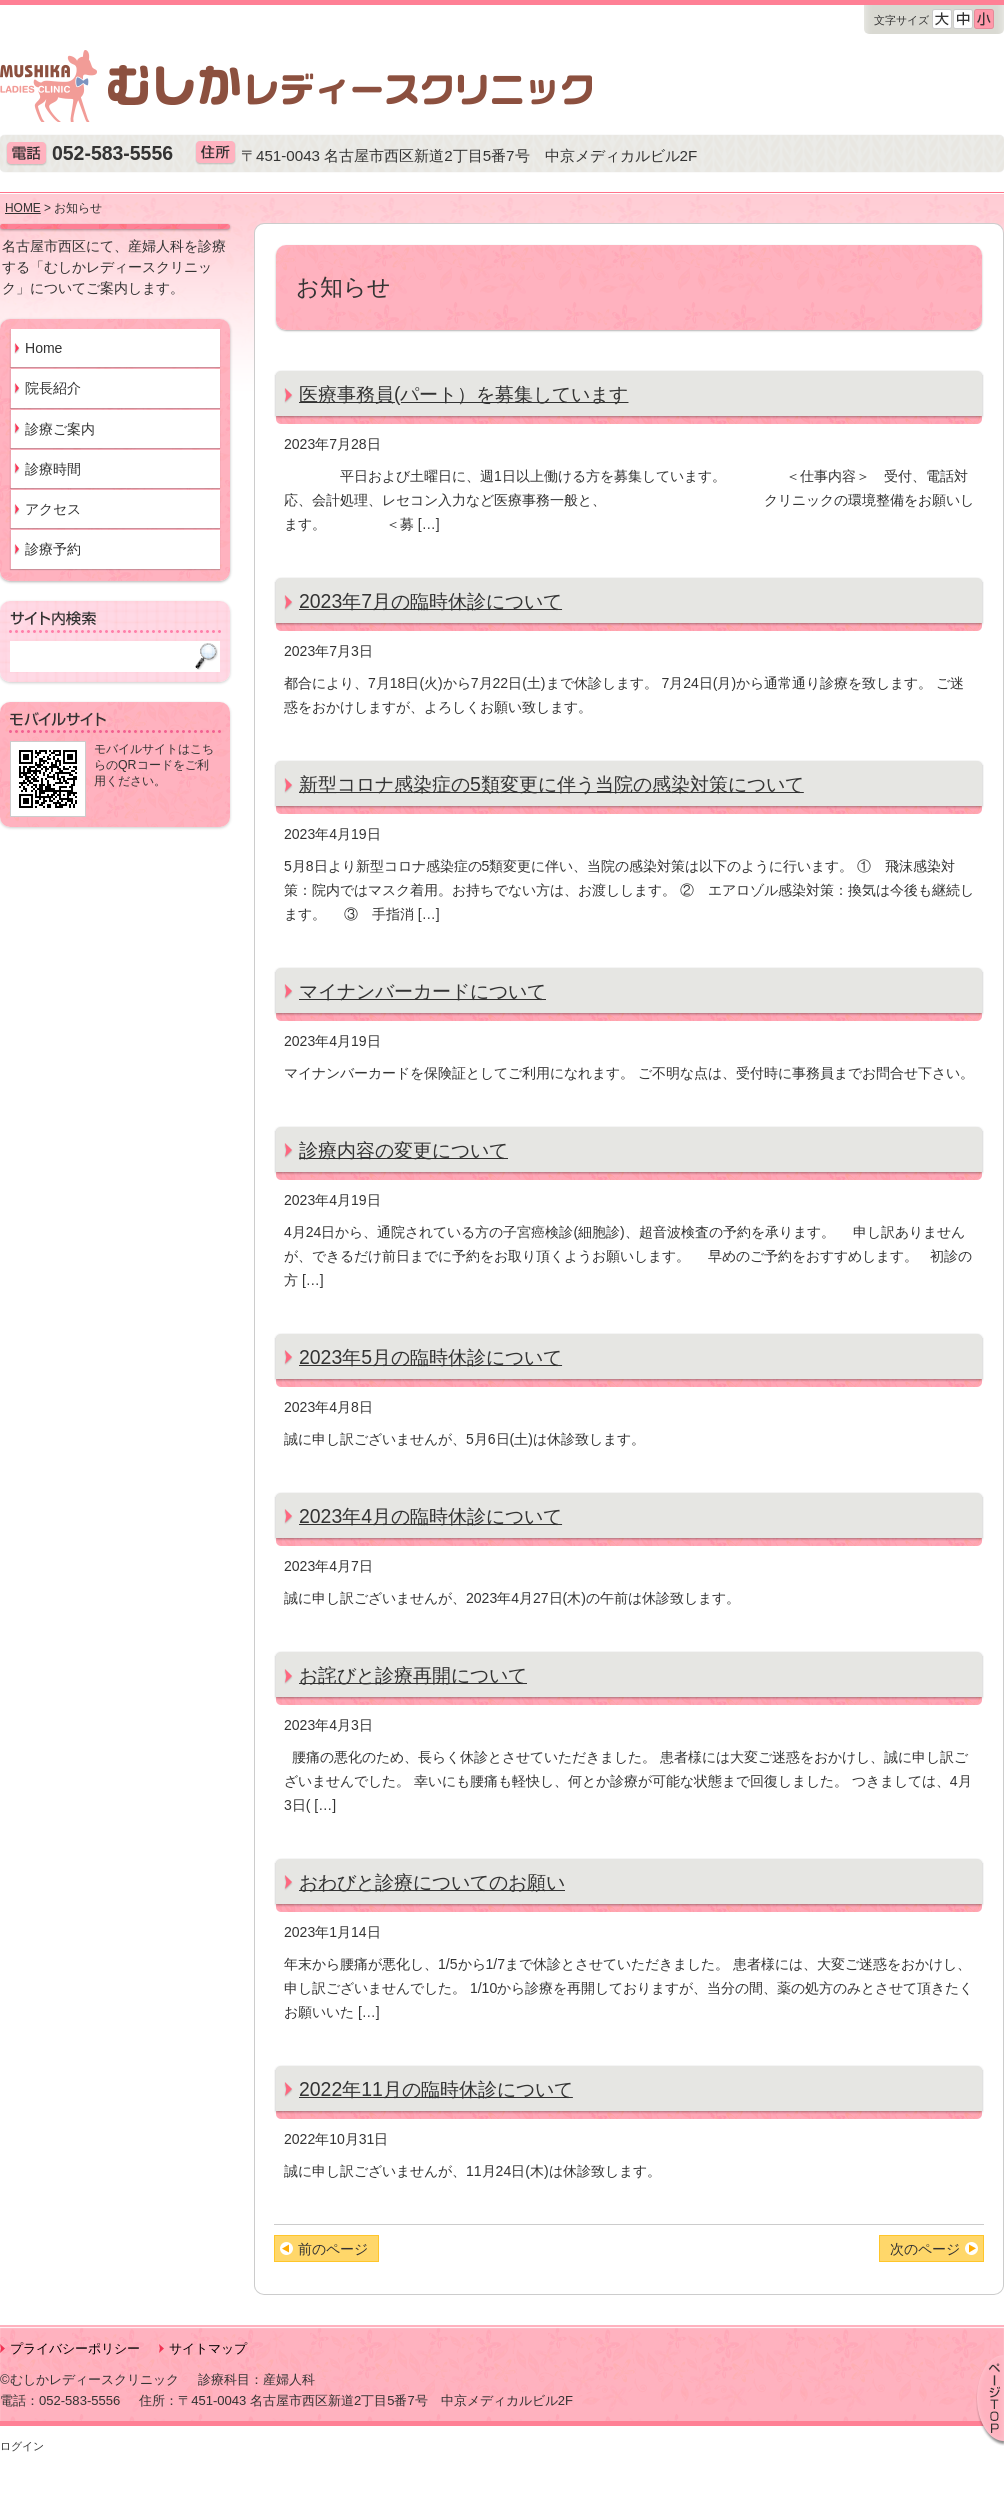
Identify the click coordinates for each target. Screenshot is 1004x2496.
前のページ (333, 2249)
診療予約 (53, 549)
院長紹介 (53, 388)
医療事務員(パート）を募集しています (463, 394)
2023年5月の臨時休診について (430, 1357)
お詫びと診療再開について (413, 1675)
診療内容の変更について (403, 1150)
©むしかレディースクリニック (89, 2379)
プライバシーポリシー (75, 2348)
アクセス (53, 509)
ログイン (22, 2446)
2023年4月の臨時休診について (430, 1516)
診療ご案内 (60, 429)
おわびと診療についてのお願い (432, 1882)
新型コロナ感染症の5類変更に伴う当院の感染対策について (551, 784)
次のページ (925, 2249)
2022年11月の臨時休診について (436, 2089)
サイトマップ (208, 2348)
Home (43, 348)
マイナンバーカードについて (422, 991)
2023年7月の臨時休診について (430, 601)
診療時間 (53, 469)
